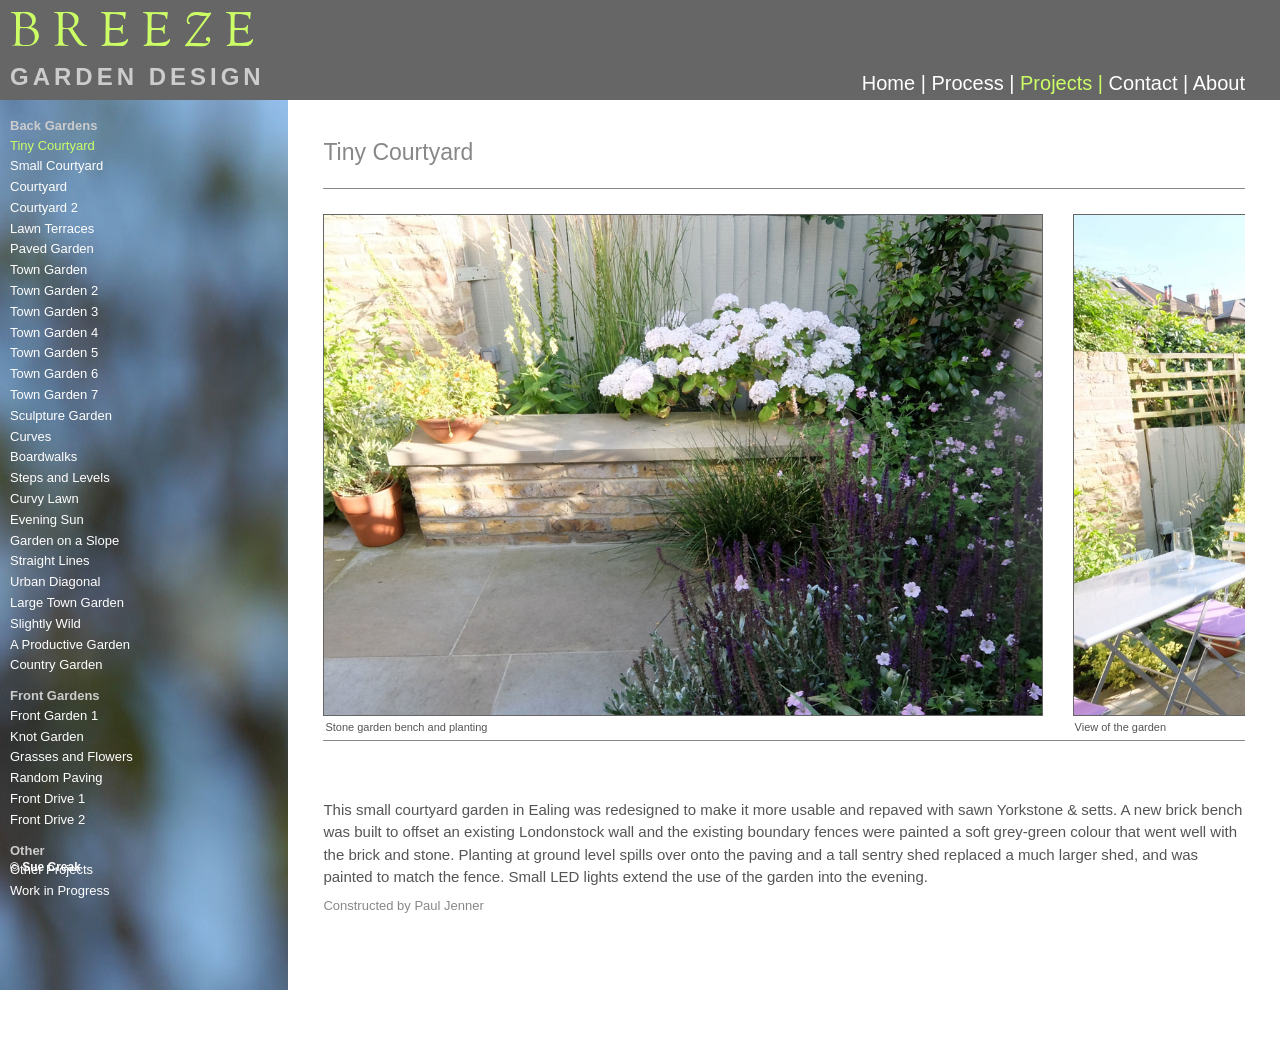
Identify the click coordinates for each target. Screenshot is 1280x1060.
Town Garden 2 (54, 290)
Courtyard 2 (44, 207)
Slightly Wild (45, 623)
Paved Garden (52, 248)
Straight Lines (50, 560)
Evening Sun (47, 519)
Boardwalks (43, 456)
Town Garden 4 (54, 332)
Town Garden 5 (54, 352)
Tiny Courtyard (52, 145)
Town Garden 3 (54, 311)
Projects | (1064, 83)
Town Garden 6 (54, 373)
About (1219, 83)
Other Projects (51, 869)
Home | (897, 83)
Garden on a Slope (64, 540)
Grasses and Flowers (71, 756)
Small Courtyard (56, 165)
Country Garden (56, 664)
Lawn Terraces (52, 228)
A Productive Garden (70, 644)
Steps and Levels (60, 477)
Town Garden (48, 269)
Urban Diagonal (55, 581)
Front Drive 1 (47, 798)
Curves (30, 436)
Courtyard (38, 186)
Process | (975, 83)
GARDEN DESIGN (137, 76)
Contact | (1151, 83)
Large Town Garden (67, 602)
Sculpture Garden (61, 415)
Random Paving (56, 777)
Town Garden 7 (54, 394)
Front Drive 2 (47, 819)
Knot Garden (47, 736)
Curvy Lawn (44, 498)
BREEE (138, 33)
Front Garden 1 (54, 715)
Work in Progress (59, 890)
